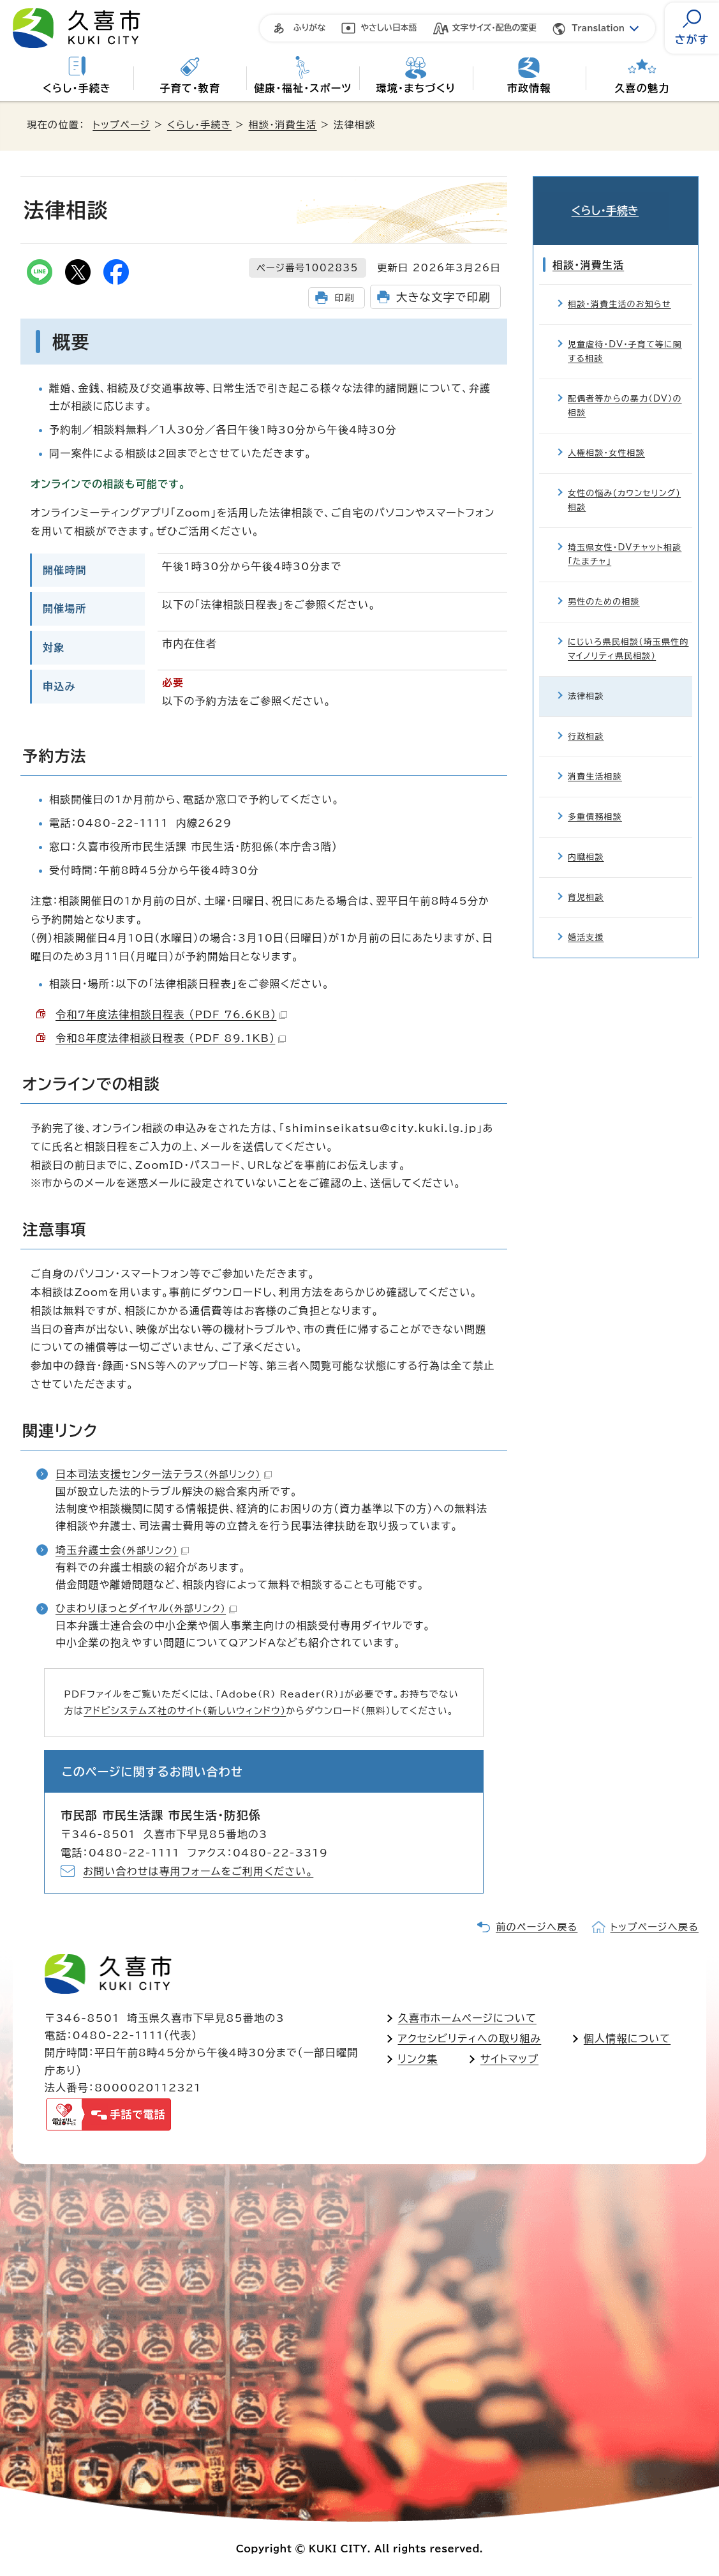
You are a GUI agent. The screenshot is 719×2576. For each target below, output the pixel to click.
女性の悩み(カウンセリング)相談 (624, 482)
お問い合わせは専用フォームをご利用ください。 (198, 1871)
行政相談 (586, 718)
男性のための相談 (604, 584)
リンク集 (418, 2059)
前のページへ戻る (536, 1927)
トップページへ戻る (655, 1927)
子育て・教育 (189, 88)
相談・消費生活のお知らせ (619, 286)
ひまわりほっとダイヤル (146, 1608)
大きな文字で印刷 (443, 297)
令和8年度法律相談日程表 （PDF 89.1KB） (171, 1038)
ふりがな (309, 28)
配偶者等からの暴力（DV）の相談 (625, 388)
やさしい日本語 (388, 28)
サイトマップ (509, 2059)
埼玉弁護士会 (122, 1550)
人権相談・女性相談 (606, 435)
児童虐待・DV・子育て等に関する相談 (625, 333)
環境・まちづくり (416, 88)
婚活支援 (586, 919)
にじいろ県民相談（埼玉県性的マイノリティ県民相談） (628, 631)
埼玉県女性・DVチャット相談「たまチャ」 (624, 536)
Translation (598, 28)
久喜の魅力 (641, 88)
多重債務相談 (595, 799)
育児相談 (586, 879)
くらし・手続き (77, 88)
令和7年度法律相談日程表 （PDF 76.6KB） (171, 1014)
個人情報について (627, 2038)
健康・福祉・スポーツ (303, 88)
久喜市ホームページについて (467, 2018)
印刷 (344, 298)
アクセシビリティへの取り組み (470, 2038)
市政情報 (529, 88)
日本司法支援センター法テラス (164, 1474)
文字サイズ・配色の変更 (494, 28)
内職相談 (586, 839)
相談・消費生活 (282, 125)
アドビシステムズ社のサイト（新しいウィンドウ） (185, 1710)
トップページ (121, 125)
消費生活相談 (595, 759)
